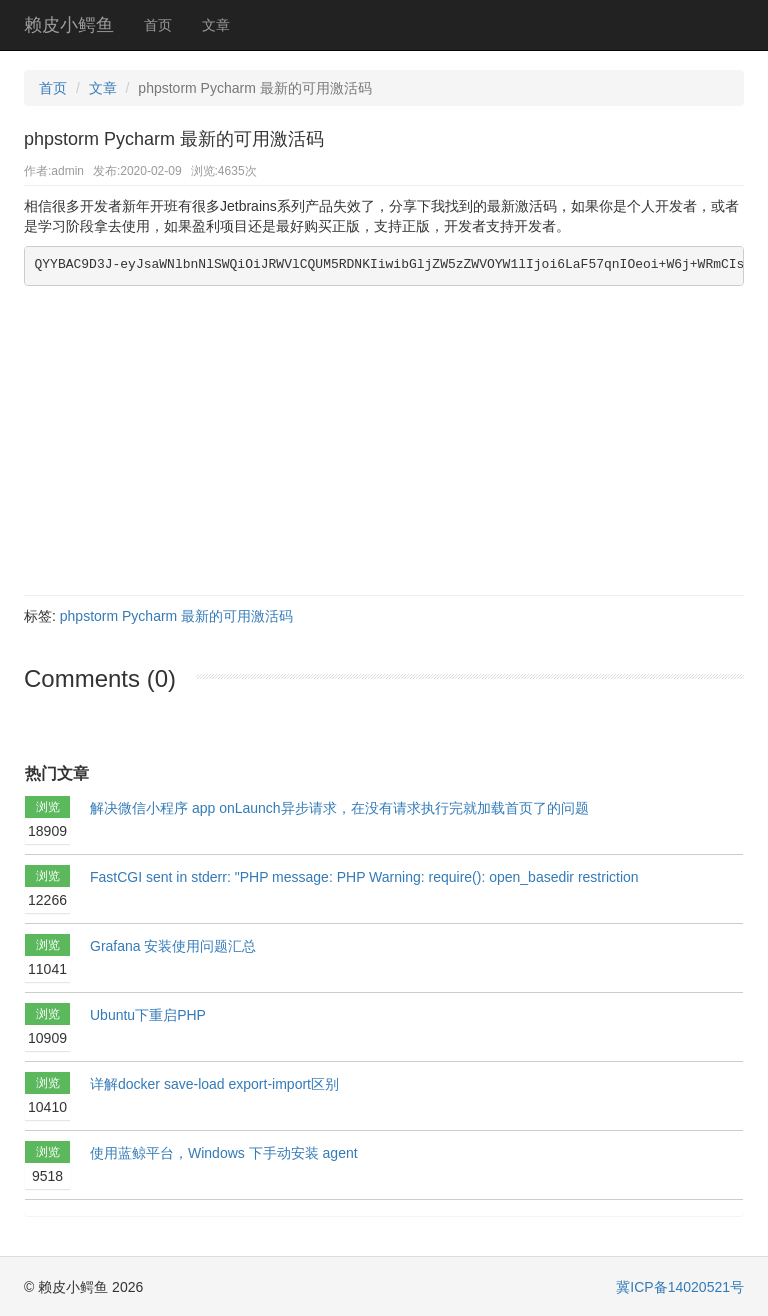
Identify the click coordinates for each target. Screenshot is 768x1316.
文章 (216, 25)
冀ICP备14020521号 (680, 1287)
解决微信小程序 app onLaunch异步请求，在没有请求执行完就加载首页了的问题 (339, 808)
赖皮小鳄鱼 (69, 25)
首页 (158, 25)
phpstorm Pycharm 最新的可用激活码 (176, 616)
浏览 (47, 822)
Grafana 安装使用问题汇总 (173, 946)
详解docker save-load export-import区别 (214, 1084)
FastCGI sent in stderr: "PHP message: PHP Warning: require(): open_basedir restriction (364, 877)
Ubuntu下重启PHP (148, 1015)
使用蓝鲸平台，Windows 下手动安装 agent (224, 1153)
